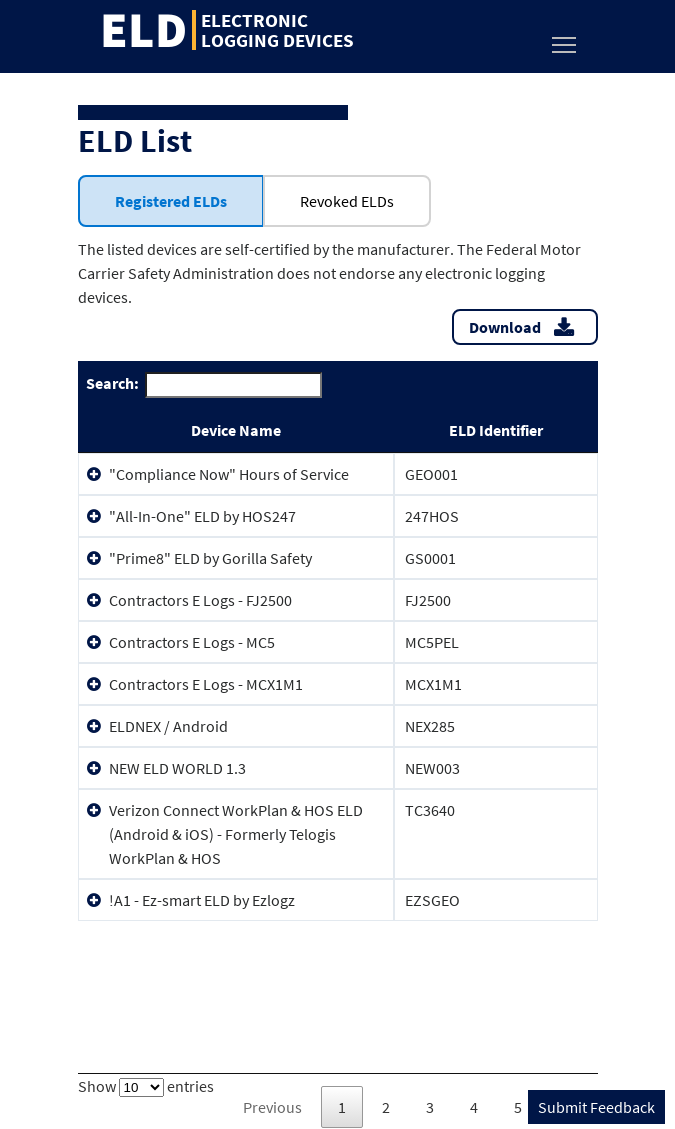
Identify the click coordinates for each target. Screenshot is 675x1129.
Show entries (146, 1086)
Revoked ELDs (347, 201)
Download (505, 327)
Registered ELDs (171, 201)
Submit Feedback (596, 1107)
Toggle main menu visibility (565, 39)
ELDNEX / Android (168, 726)
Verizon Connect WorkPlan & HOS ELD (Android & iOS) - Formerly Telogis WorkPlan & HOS (236, 834)
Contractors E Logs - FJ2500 (200, 600)
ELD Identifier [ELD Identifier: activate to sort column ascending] (496, 430)
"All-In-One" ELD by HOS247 (202, 516)
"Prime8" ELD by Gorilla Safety (210, 558)
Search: (204, 385)
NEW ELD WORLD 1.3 (177, 768)
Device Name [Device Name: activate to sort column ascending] (236, 430)
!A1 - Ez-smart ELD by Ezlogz (202, 900)
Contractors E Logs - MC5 (192, 642)
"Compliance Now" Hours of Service (229, 474)
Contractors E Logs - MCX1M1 (206, 684)
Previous (272, 1107)
